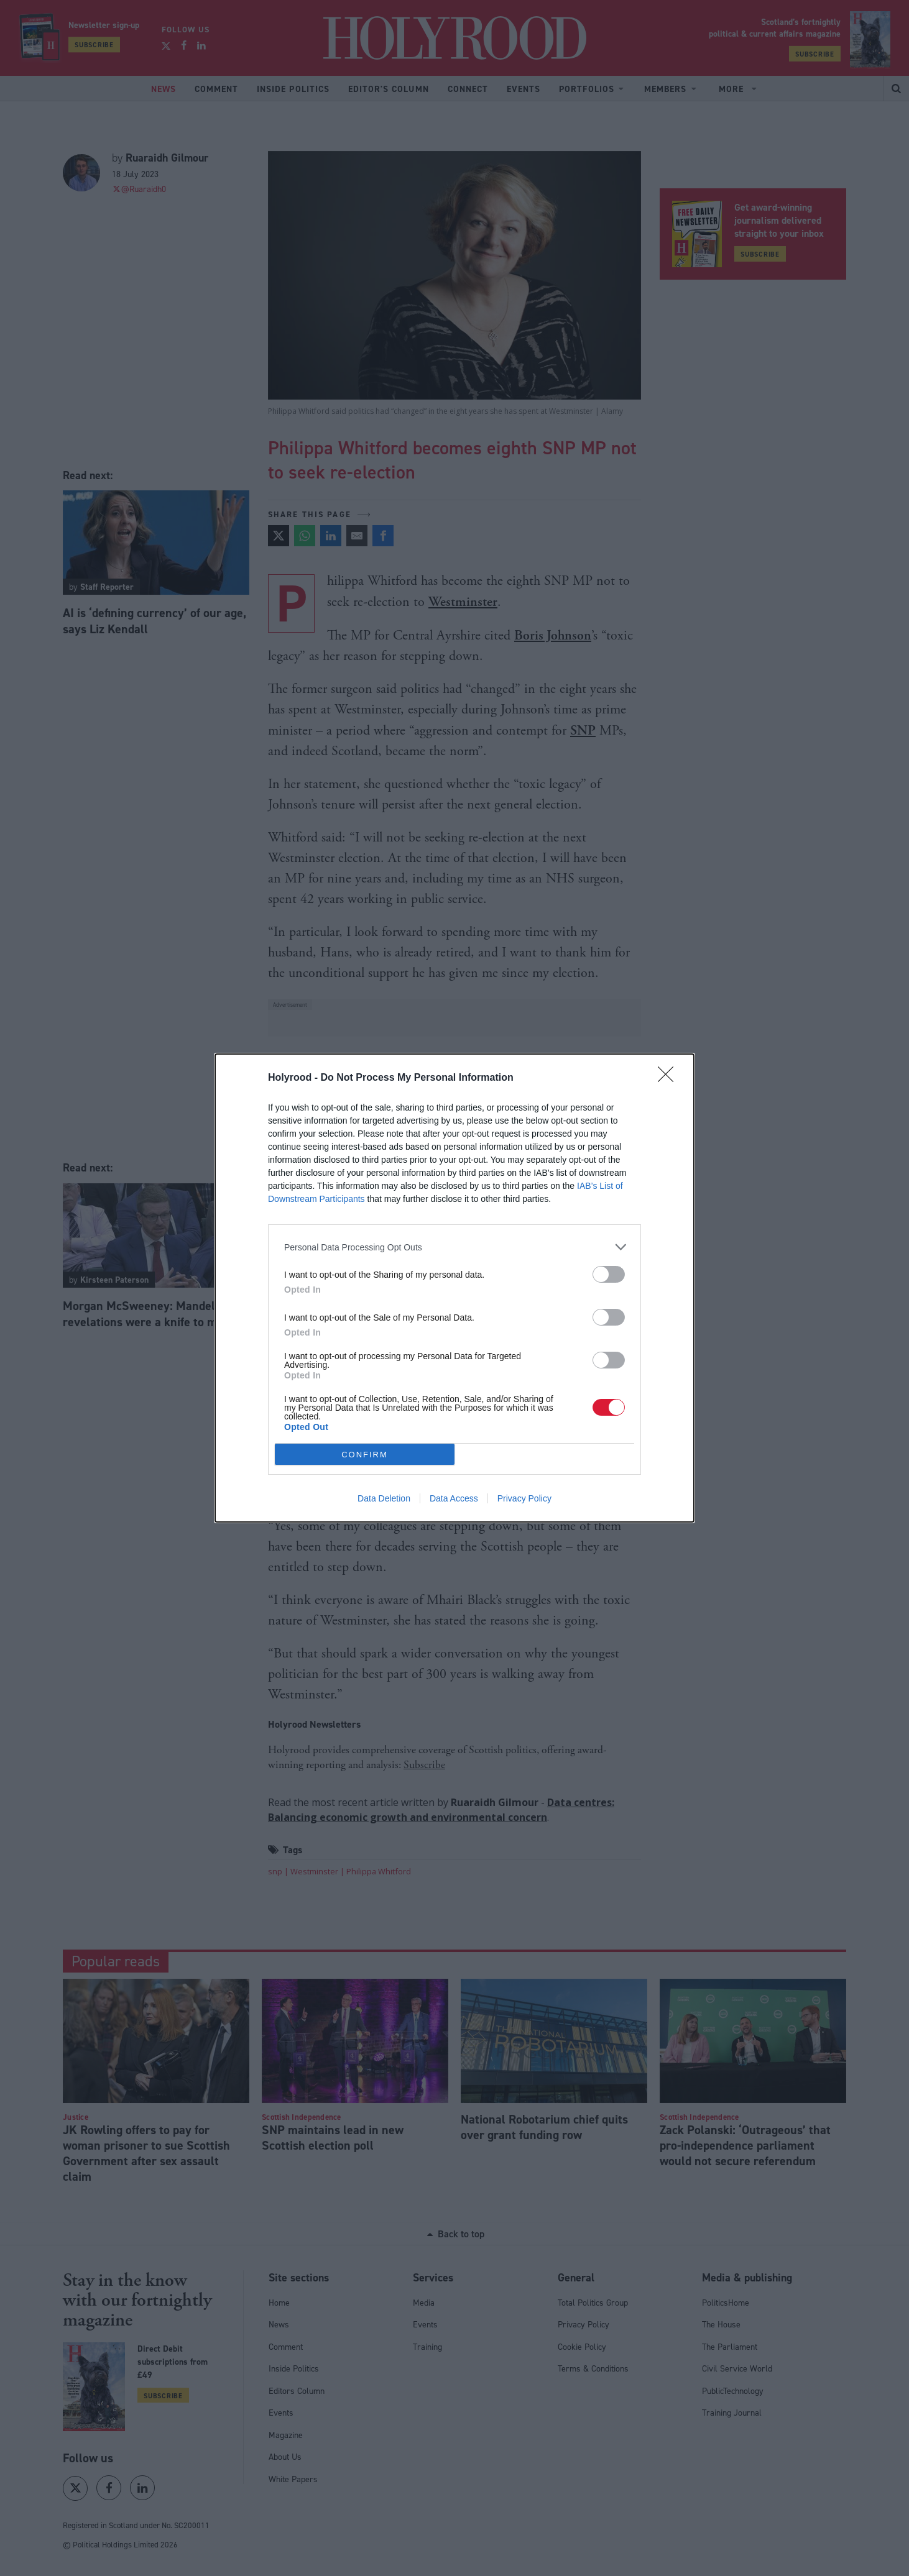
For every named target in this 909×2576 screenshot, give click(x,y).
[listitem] (454, 1247)
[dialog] (454, 1288)
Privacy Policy (524, 1498)
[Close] (669, 1078)
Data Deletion (384, 1498)
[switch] (609, 1274)
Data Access (454, 1498)
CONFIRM (364, 1454)
